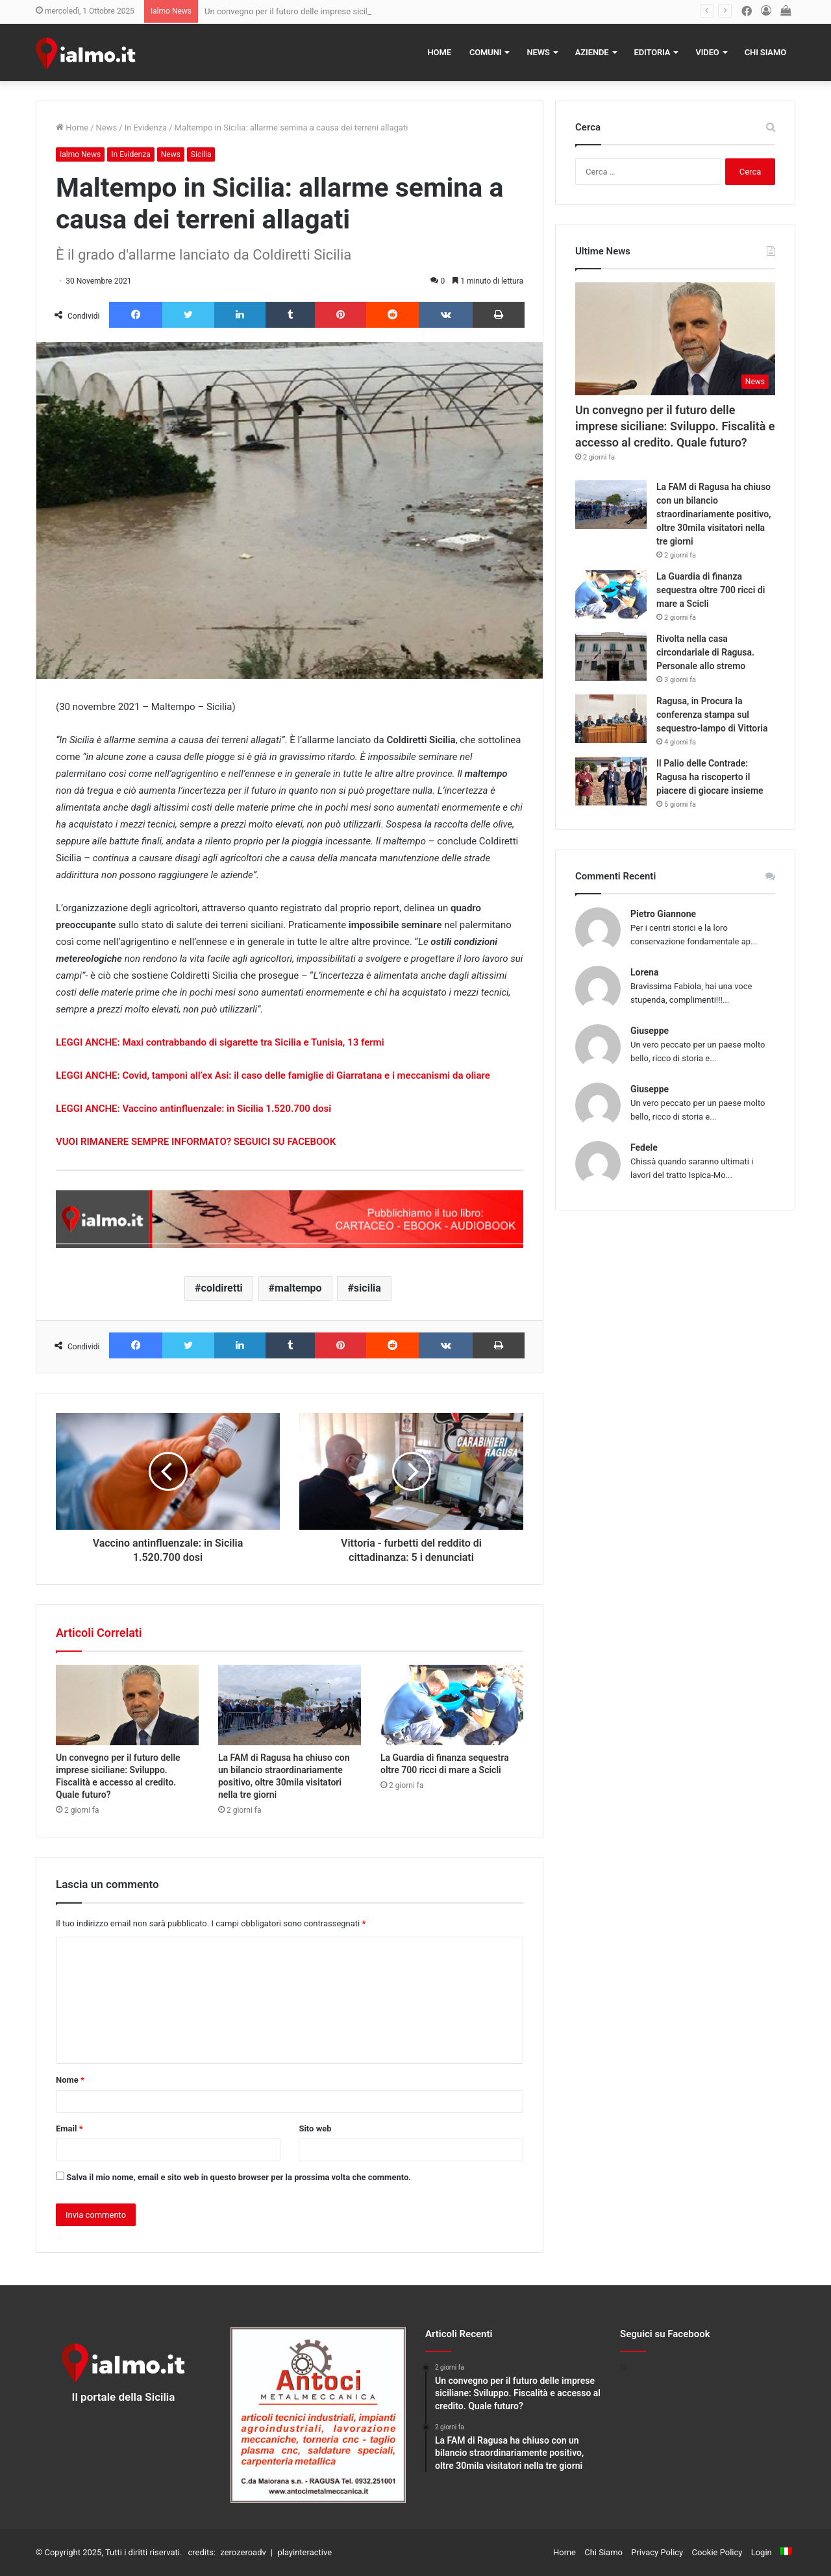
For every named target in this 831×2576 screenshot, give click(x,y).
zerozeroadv (243, 2552)
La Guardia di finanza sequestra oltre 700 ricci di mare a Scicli (710, 590)
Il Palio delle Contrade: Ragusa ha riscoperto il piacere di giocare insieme (709, 777)
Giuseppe (649, 1030)
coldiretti (222, 1288)
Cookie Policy (717, 2552)
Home (439, 52)
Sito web (315, 2128)
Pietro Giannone (663, 914)
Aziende (592, 52)
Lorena (644, 972)
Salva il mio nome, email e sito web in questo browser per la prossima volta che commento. (238, 2177)
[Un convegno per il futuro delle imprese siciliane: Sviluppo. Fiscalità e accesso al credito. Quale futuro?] (127, 1705)
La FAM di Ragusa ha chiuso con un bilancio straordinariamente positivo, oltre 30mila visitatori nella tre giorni (713, 514)
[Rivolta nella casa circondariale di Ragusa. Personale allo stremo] (611, 656)
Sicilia (201, 154)
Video (707, 52)
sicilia (367, 1288)
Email (69, 2128)
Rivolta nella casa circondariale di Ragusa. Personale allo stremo (705, 652)
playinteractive (304, 2552)
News (538, 52)
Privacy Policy (657, 2552)
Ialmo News (80, 154)
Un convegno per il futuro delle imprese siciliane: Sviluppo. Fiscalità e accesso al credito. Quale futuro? (675, 426)
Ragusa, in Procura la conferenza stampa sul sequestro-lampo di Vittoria (711, 714)
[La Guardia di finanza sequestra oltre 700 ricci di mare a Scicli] (451, 1705)
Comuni (485, 52)
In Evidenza (146, 127)
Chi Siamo (765, 52)
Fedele (644, 1147)
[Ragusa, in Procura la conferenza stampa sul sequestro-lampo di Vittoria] (611, 718)
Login (761, 2552)
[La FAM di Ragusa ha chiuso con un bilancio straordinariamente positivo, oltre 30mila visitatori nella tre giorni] (289, 1705)
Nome (70, 2080)
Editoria (652, 52)
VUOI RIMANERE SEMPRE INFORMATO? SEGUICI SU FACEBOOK (196, 1141)
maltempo (298, 1288)
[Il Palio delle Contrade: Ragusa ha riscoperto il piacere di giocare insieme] (611, 781)
